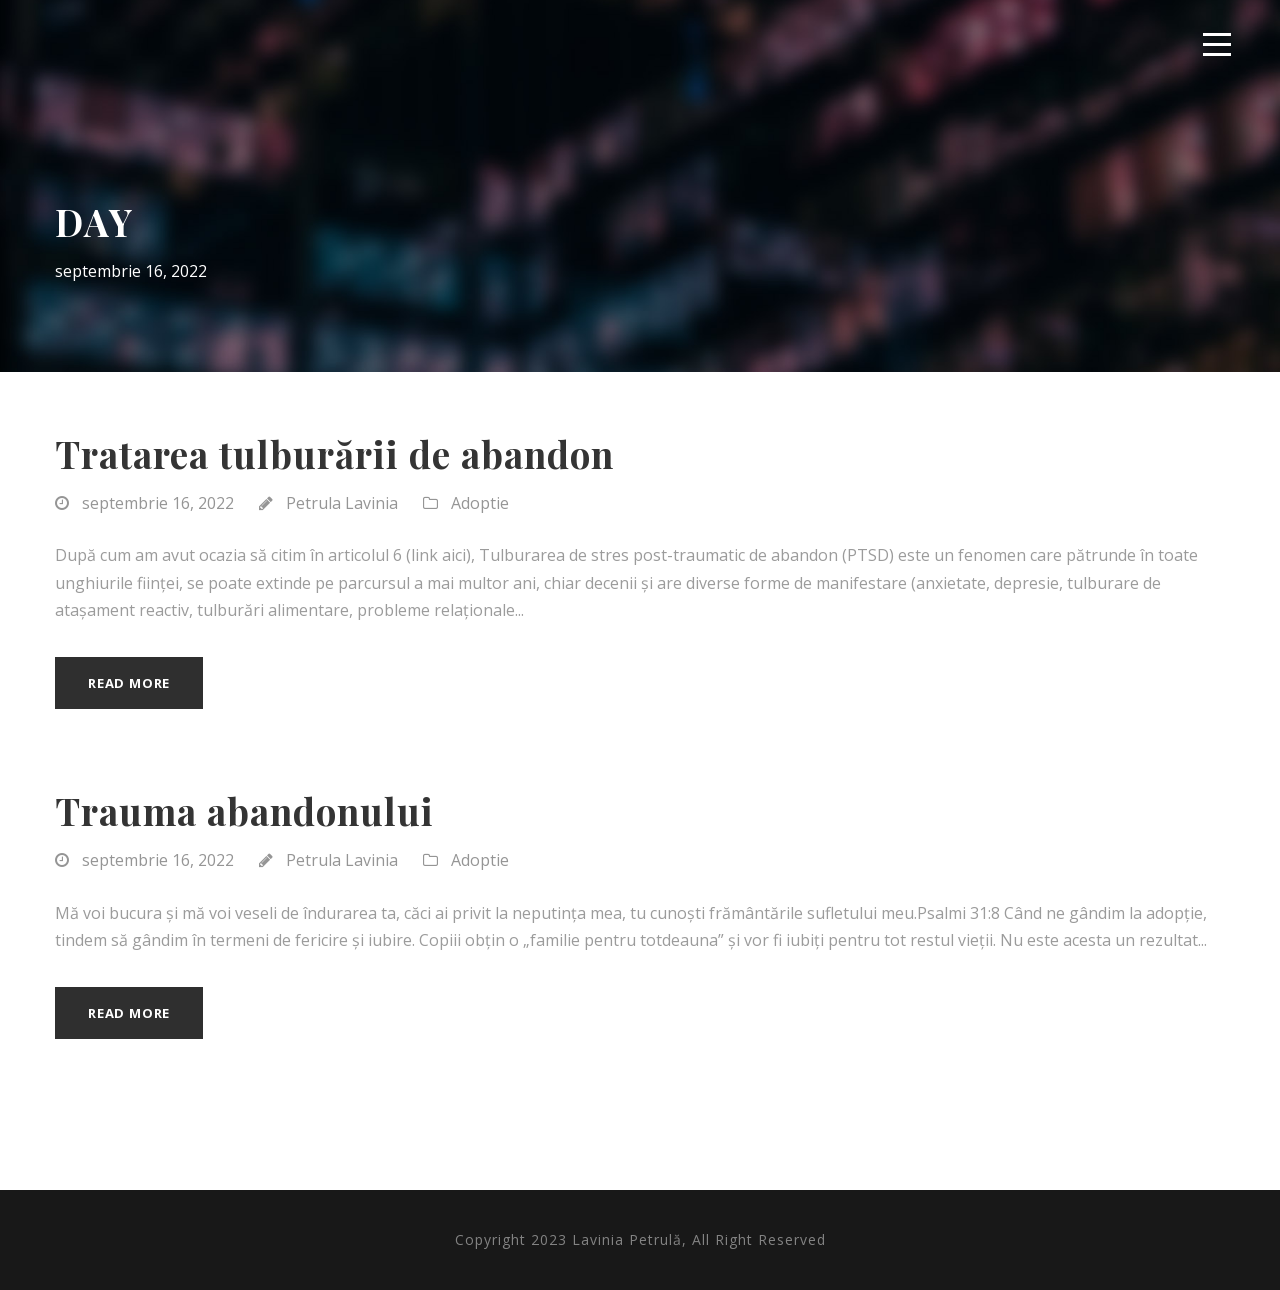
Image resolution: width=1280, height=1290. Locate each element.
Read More (129, 683)
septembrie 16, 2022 (158, 503)
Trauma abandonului (244, 810)
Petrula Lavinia (342, 503)
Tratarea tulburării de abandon (334, 453)
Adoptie (480, 503)
